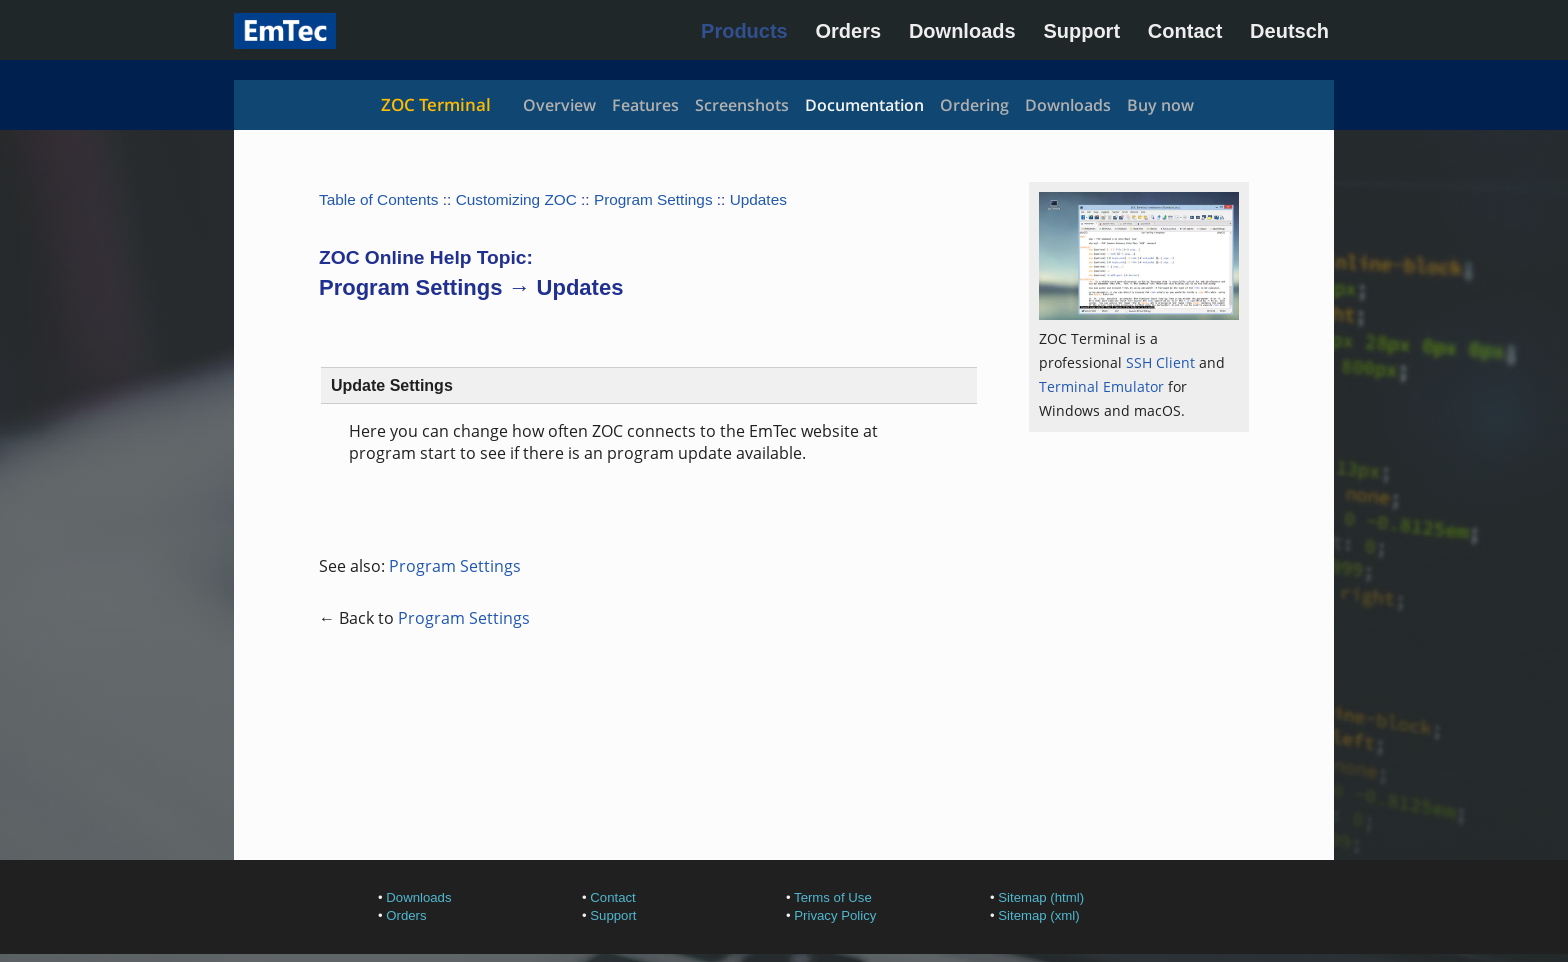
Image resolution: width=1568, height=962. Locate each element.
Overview (559, 105)
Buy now (1160, 105)
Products (744, 31)
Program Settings (653, 199)
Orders (849, 31)
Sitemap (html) (1041, 897)
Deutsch (1289, 31)
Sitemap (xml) (1038, 915)
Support (1081, 31)
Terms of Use (833, 897)
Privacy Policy (835, 915)
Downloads (962, 31)
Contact (1185, 31)
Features (645, 105)
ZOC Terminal (436, 104)
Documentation (864, 105)
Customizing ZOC (516, 199)
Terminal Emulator (1101, 386)
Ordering (974, 105)
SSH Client (1160, 362)
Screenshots (742, 105)
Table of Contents (379, 199)
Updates (758, 199)
